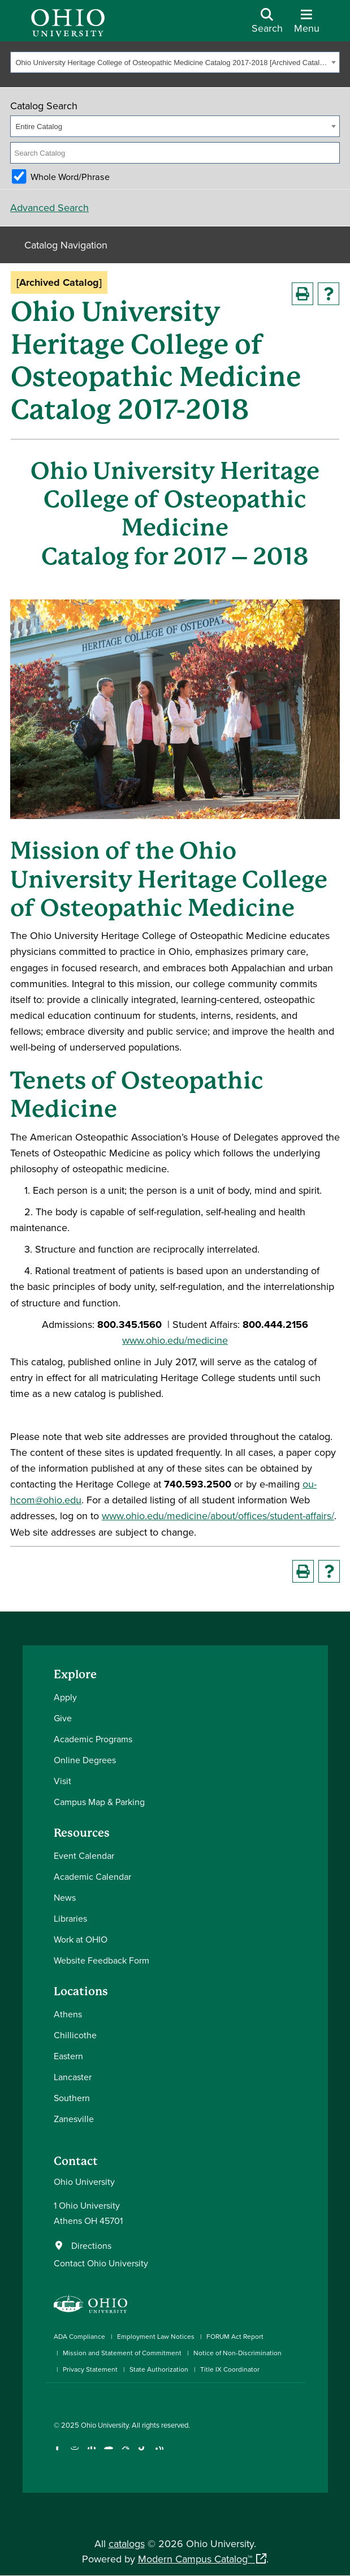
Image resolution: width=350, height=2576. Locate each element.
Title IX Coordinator (230, 2369)
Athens (68, 2014)
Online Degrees (85, 1760)
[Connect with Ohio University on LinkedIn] (92, 2453)
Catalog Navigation (65, 245)
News (65, 1897)
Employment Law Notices (156, 2336)
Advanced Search (49, 207)
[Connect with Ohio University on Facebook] (58, 2453)
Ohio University (104, 2425)
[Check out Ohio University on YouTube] (109, 2453)
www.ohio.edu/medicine (175, 1340)
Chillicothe (75, 2035)
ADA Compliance (79, 2336)
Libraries (70, 1918)
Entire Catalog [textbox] (39, 126)
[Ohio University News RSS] (160, 2453)
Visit (62, 1781)
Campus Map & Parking (99, 1801)
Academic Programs (93, 1739)
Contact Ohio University (101, 2263)
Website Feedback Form (101, 1960)
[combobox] (175, 62)
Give (63, 1718)
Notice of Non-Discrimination (237, 2353)
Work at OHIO (80, 1939)
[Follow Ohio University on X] (126, 2453)
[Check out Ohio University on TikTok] (143, 2453)
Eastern (68, 2056)
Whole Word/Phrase (70, 176)
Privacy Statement (90, 2369)
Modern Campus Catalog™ (195, 2559)
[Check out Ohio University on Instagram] (75, 2453)
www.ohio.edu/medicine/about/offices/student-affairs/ (218, 1515)
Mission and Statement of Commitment (122, 2353)
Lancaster (73, 2077)
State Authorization (158, 2369)
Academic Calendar (92, 1876)
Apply (65, 1697)
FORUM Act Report (234, 2336)
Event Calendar (84, 1855)
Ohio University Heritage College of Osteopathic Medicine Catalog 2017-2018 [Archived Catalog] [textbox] (172, 62)
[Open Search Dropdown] (267, 24)
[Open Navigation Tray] (306, 24)
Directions (91, 2245)
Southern (72, 2097)
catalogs (127, 2543)
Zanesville (74, 2118)
